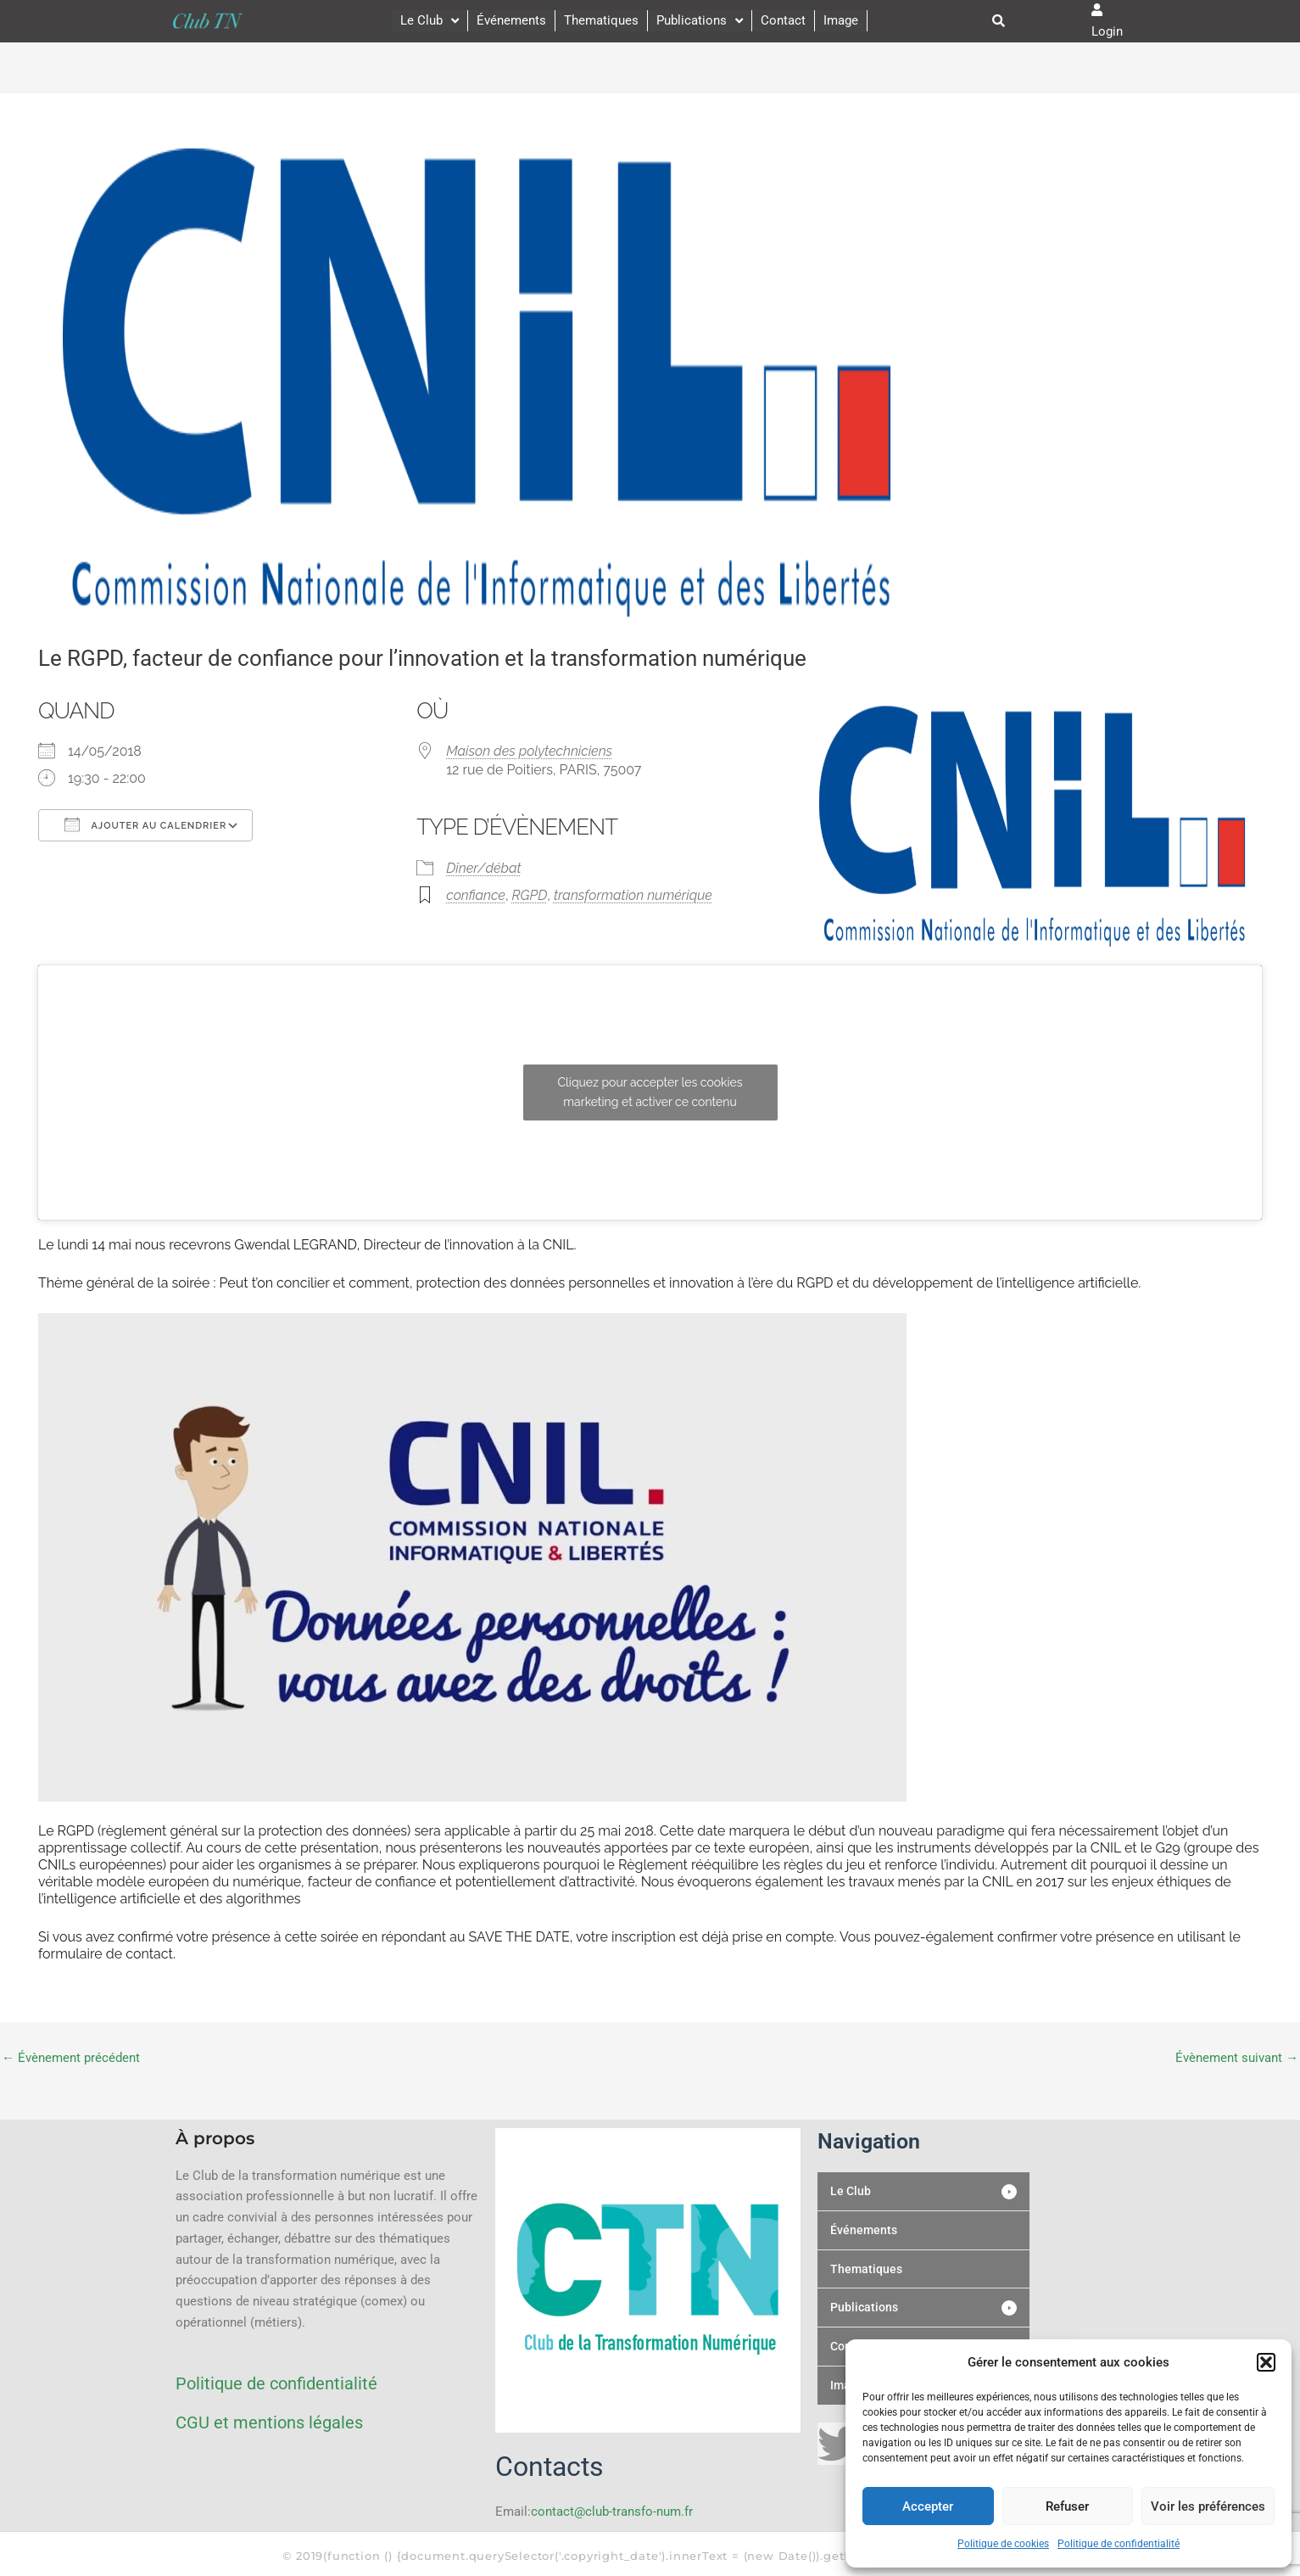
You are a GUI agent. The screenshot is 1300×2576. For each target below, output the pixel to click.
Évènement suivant (1236, 2058)
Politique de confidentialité (1118, 2544)
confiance (475, 895)
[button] (1266, 2362)
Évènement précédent (71, 2058)
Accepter (927, 2506)
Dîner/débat (484, 868)
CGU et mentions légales (269, 2422)
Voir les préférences (1208, 2506)
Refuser (1067, 2506)
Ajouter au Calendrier (145, 824)
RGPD (530, 895)
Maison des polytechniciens (529, 751)
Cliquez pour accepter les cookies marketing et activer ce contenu (649, 1092)
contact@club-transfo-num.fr (612, 2511)
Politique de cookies (1003, 2544)
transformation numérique (633, 895)
